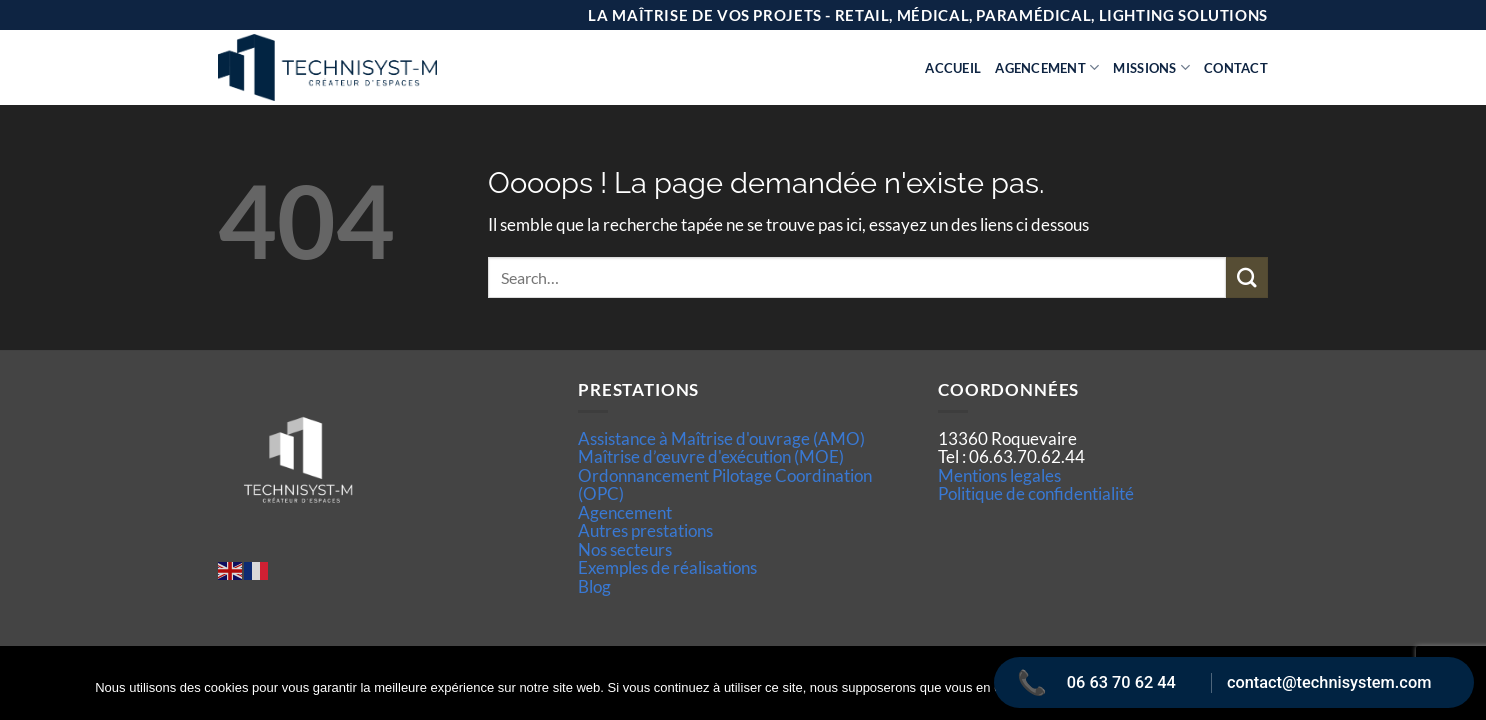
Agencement (1047, 67)
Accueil (953, 68)
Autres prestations (645, 530)
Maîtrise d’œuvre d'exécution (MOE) (711, 456)
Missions (1151, 67)
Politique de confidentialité (1036, 493)
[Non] (1459, 695)
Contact (1236, 68)
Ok (1106, 689)
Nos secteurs (625, 549)
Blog (594, 586)
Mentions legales (999, 475)
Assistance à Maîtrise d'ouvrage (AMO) (721, 438)
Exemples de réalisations (667, 567)
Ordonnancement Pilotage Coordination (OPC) (725, 484)
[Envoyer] (1247, 277)
